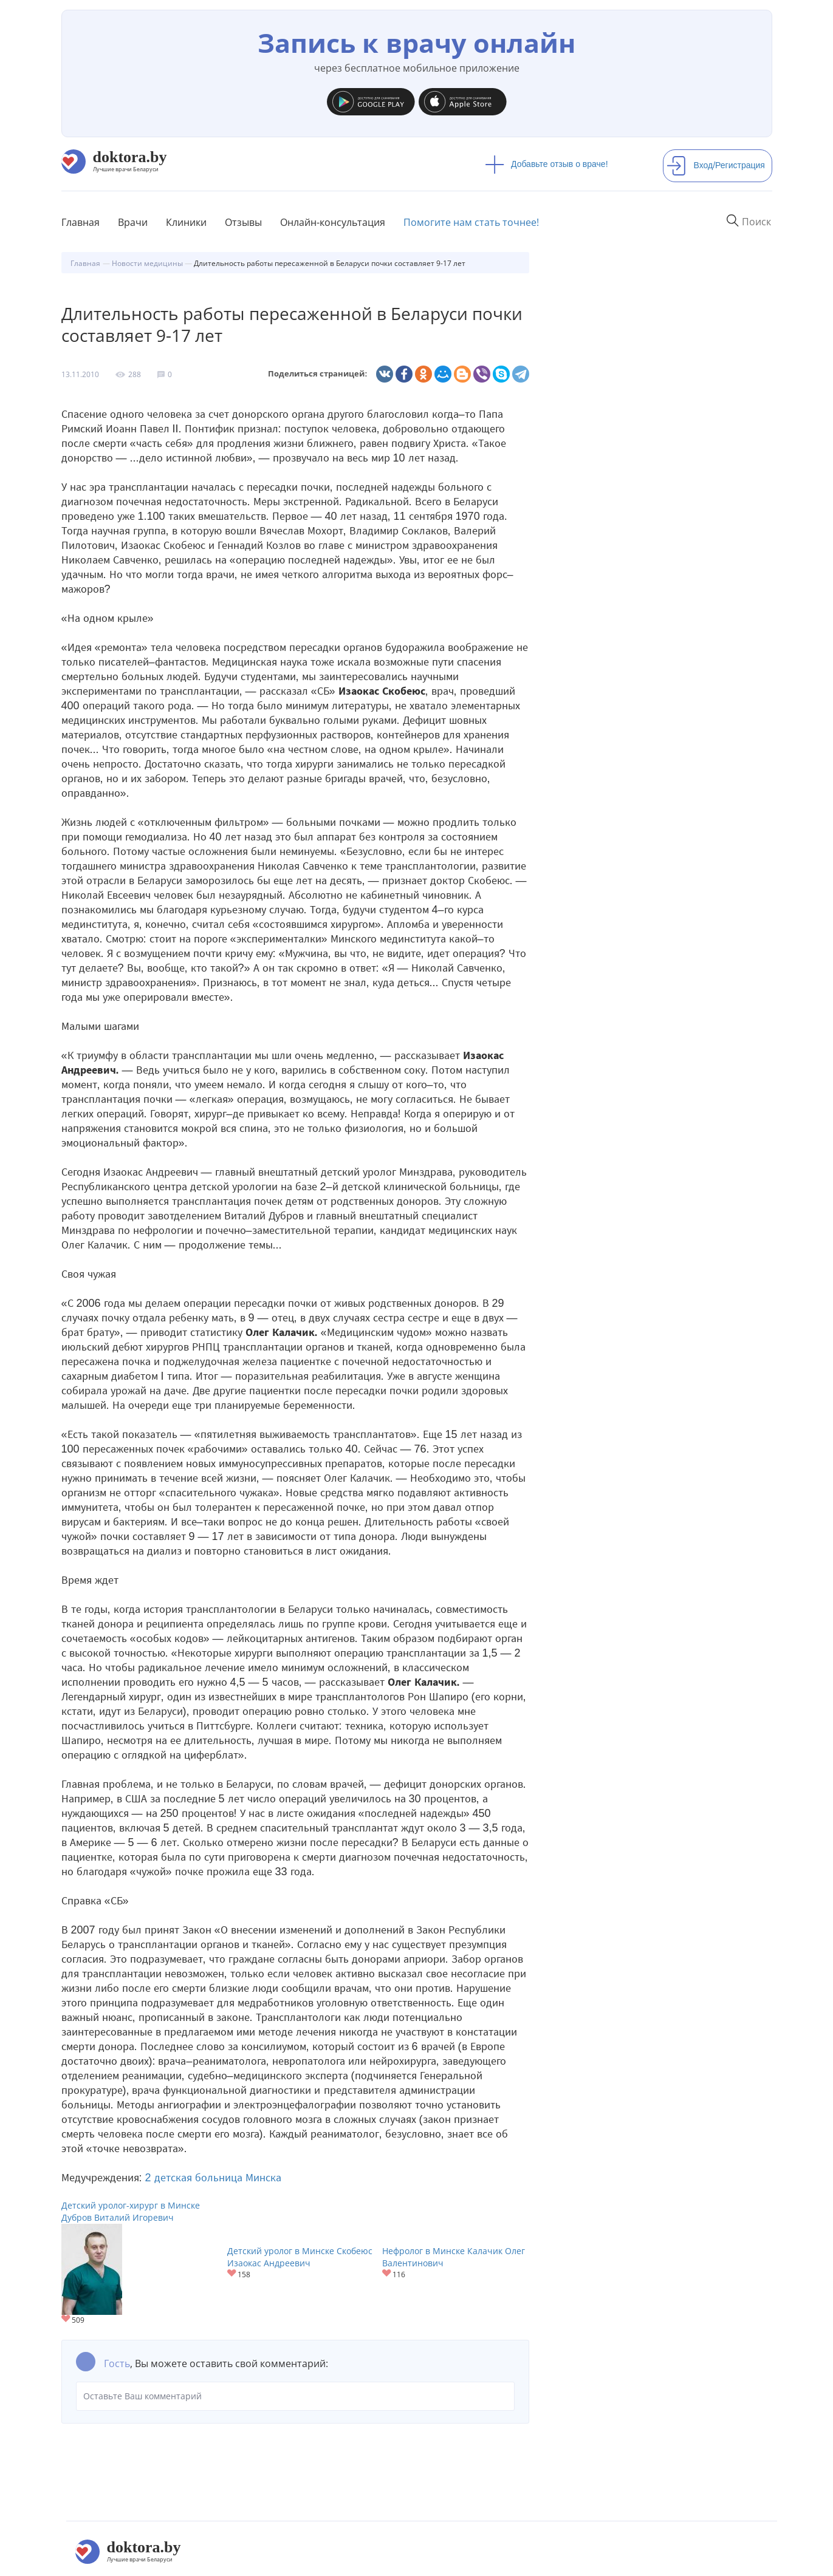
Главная (80, 222)
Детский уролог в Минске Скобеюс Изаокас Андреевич (299, 2257)
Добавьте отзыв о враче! (546, 164)
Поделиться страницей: (318, 373)
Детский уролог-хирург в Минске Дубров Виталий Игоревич (130, 2211)
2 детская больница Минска (213, 2178)
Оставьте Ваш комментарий (295, 2396)
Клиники (186, 222)
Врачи (133, 222)
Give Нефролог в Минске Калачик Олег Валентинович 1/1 (387, 2273)
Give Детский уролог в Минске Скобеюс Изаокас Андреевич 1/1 (232, 2273)
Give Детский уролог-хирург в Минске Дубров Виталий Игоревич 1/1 (66, 2319)
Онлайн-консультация (332, 222)
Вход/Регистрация (716, 165)
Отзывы (243, 222)
